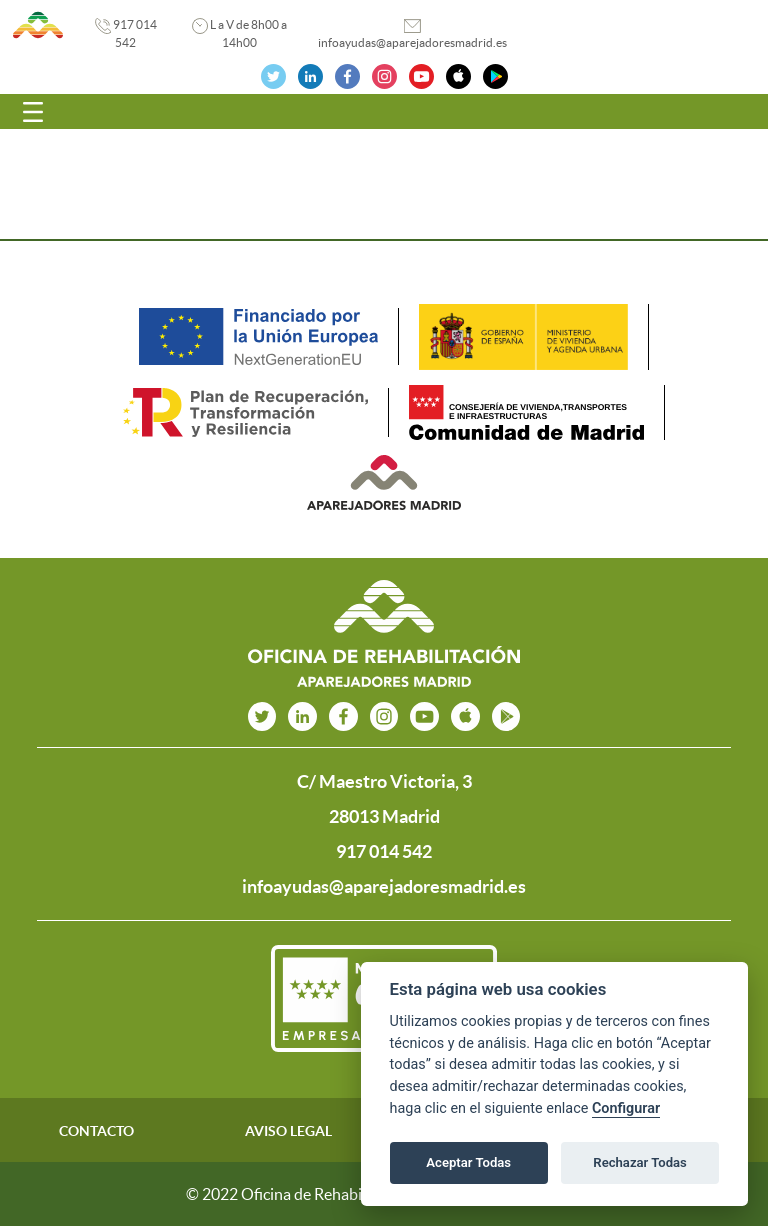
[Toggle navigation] (33, 112)
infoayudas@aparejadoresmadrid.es (412, 42)
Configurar (626, 1108)
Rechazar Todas (640, 1162)
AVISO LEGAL (288, 1131)
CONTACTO (96, 1131)
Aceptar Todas (468, 1162)
